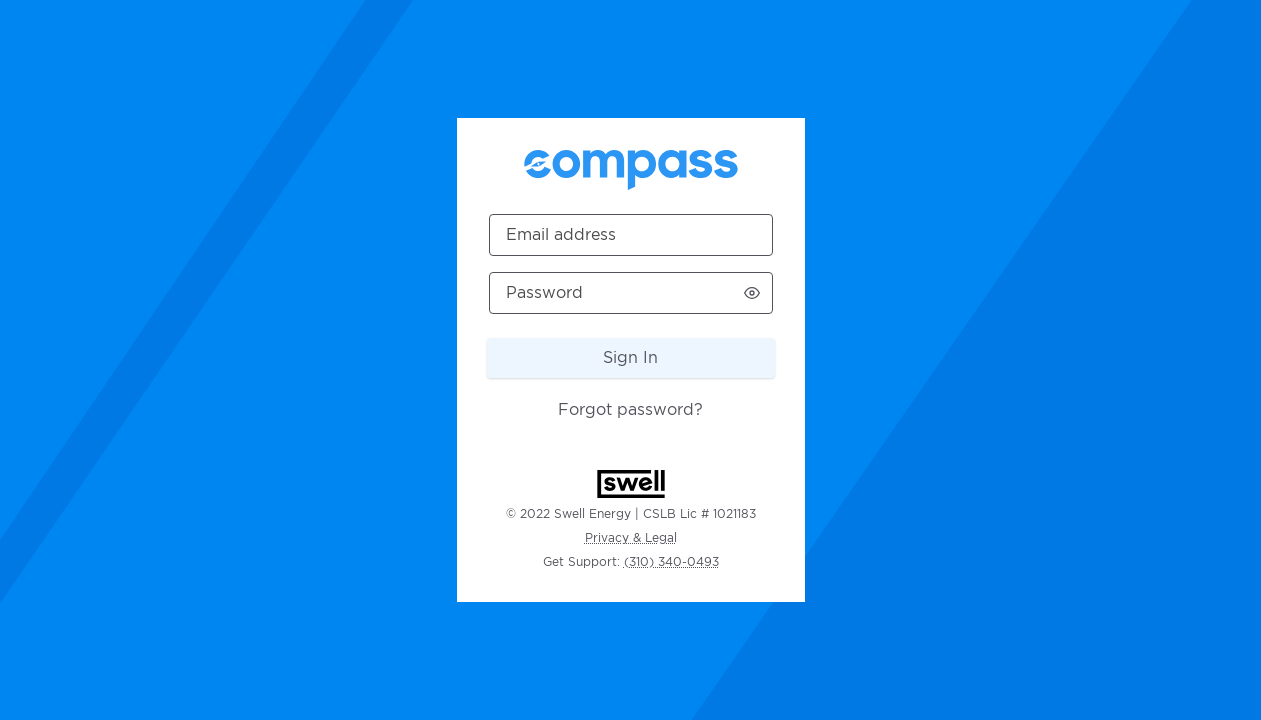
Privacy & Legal (631, 537)
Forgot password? (630, 409)
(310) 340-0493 (671, 561)
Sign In (630, 357)
